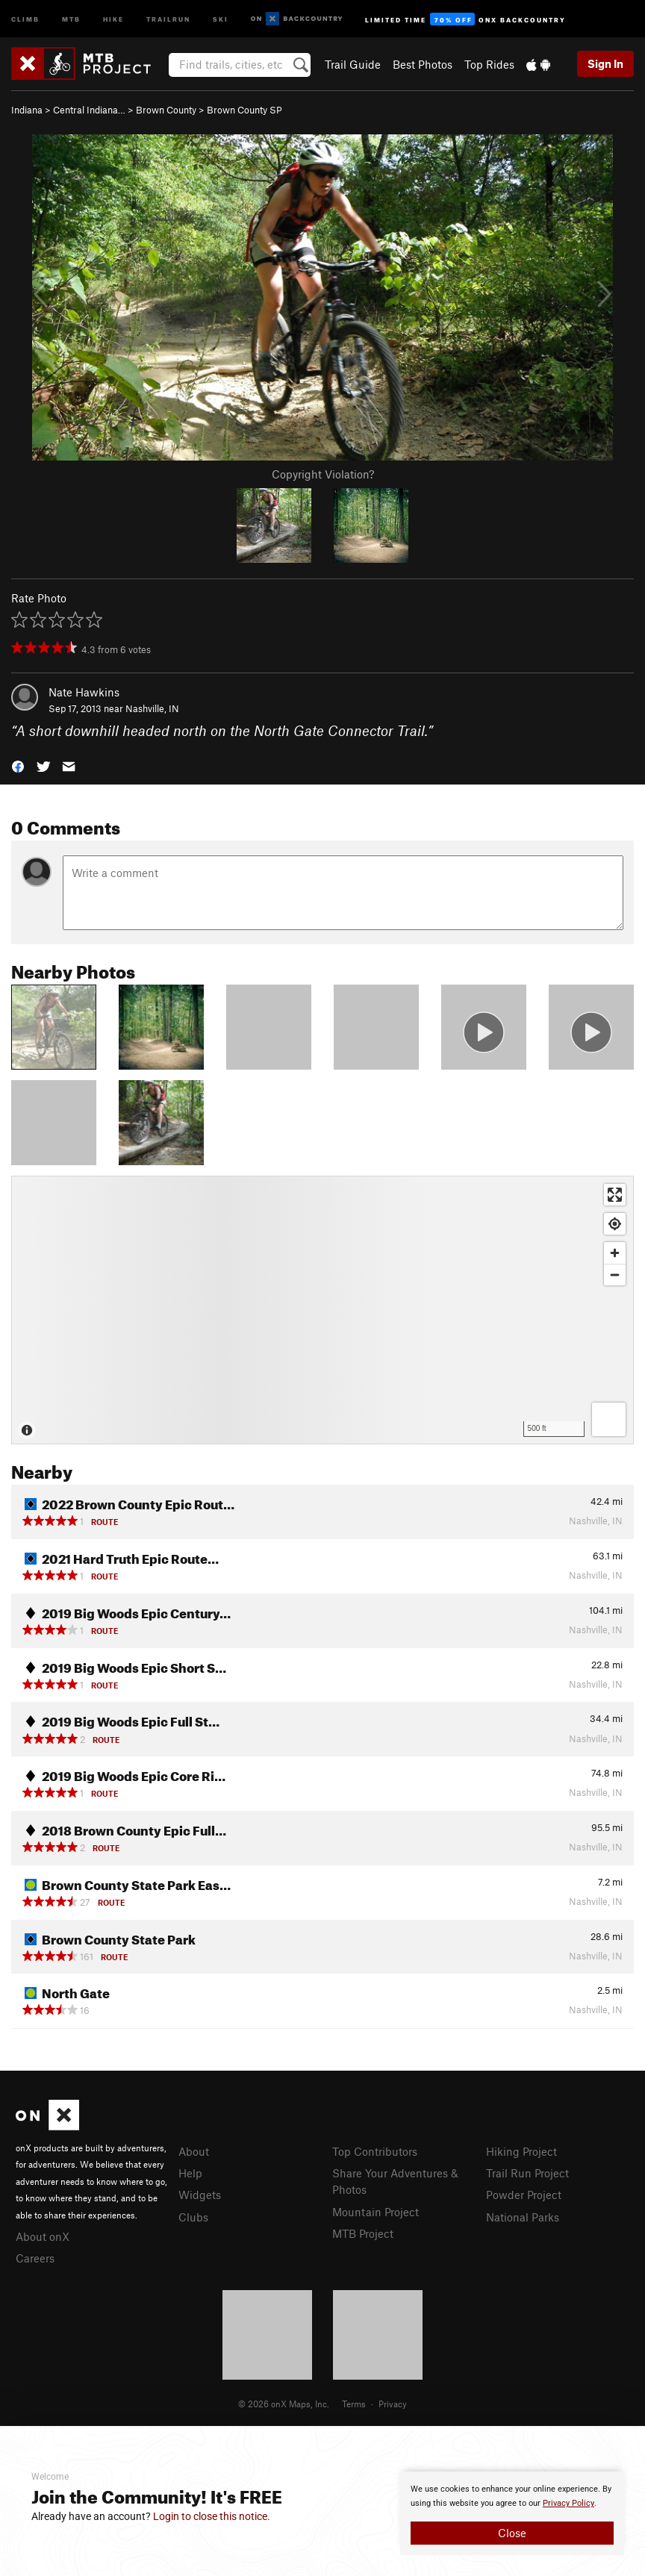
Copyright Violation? (323, 474)
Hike (113, 18)
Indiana (27, 110)
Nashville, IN (152, 708)
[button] (18, 765)
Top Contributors (374, 2151)
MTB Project (362, 2233)
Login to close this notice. (211, 2516)
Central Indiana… (89, 110)
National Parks (522, 2217)
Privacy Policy (568, 2503)
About (193, 2151)
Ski (220, 18)
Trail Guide (353, 64)
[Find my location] (615, 1224)
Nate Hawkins (84, 692)
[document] (512, 2513)
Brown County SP (244, 110)
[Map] (322, 1310)
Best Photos (422, 64)
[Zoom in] (615, 1253)
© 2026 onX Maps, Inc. (283, 2403)
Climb (25, 18)
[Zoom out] (615, 1274)
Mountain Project (375, 2211)
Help (190, 2173)
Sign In (605, 63)
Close (512, 2532)
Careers (35, 2258)
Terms (354, 2403)
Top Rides (489, 64)
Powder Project (523, 2194)
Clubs (193, 2217)
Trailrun (168, 18)
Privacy (392, 2403)
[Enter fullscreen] (615, 1195)
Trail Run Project (527, 2173)
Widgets (199, 2194)
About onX (42, 2236)
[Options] (609, 1419)
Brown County (166, 110)
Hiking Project (521, 2151)
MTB (71, 18)
